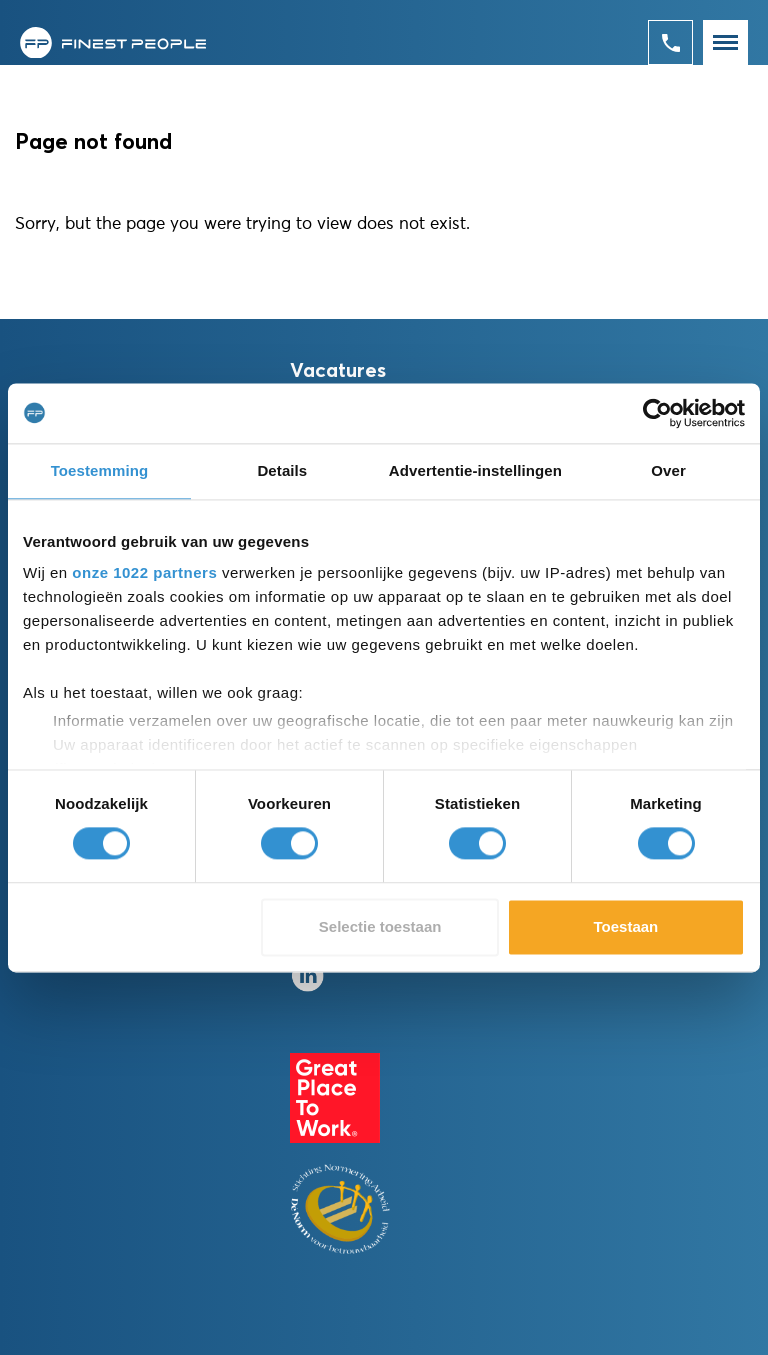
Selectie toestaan (380, 926)
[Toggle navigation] (725, 42)
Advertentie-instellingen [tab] (475, 470)
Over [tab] (668, 470)
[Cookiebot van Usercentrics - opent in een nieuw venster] (657, 413)
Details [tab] (282, 470)
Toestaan (626, 926)
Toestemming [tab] (100, 470)
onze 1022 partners (144, 572)
